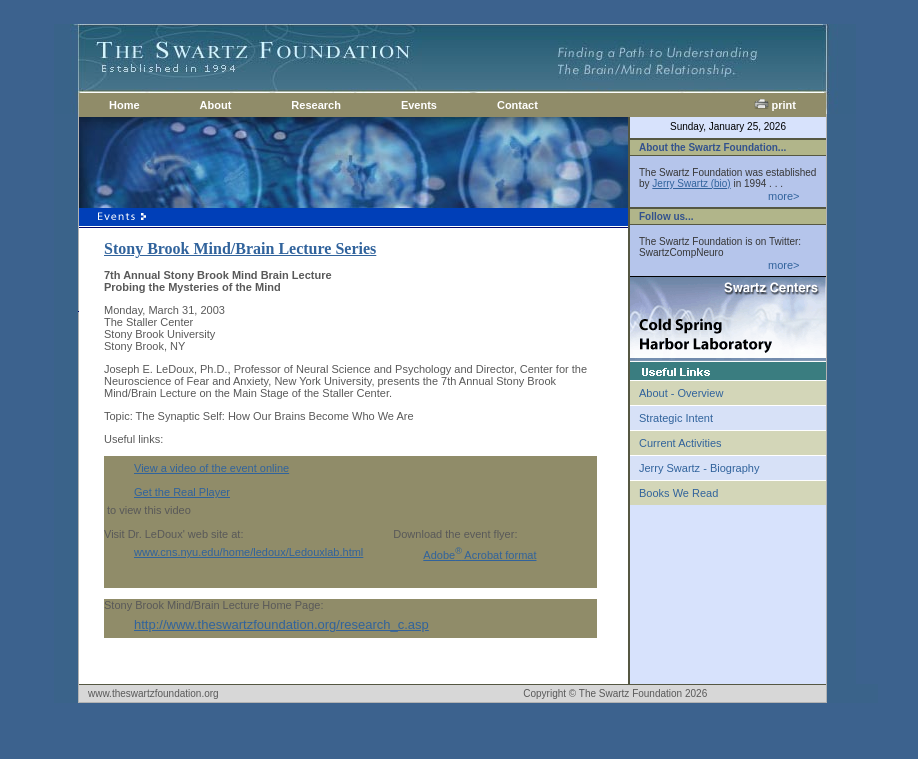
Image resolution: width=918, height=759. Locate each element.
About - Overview (681, 393)
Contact (517, 105)
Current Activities (680, 443)
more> (784, 196)
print (775, 105)
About (216, 105)
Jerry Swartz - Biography (699, 468)
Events (419, 105)
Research (316, 105)
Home (124, 105)
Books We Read (678, 493)
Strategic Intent (676, 418)
